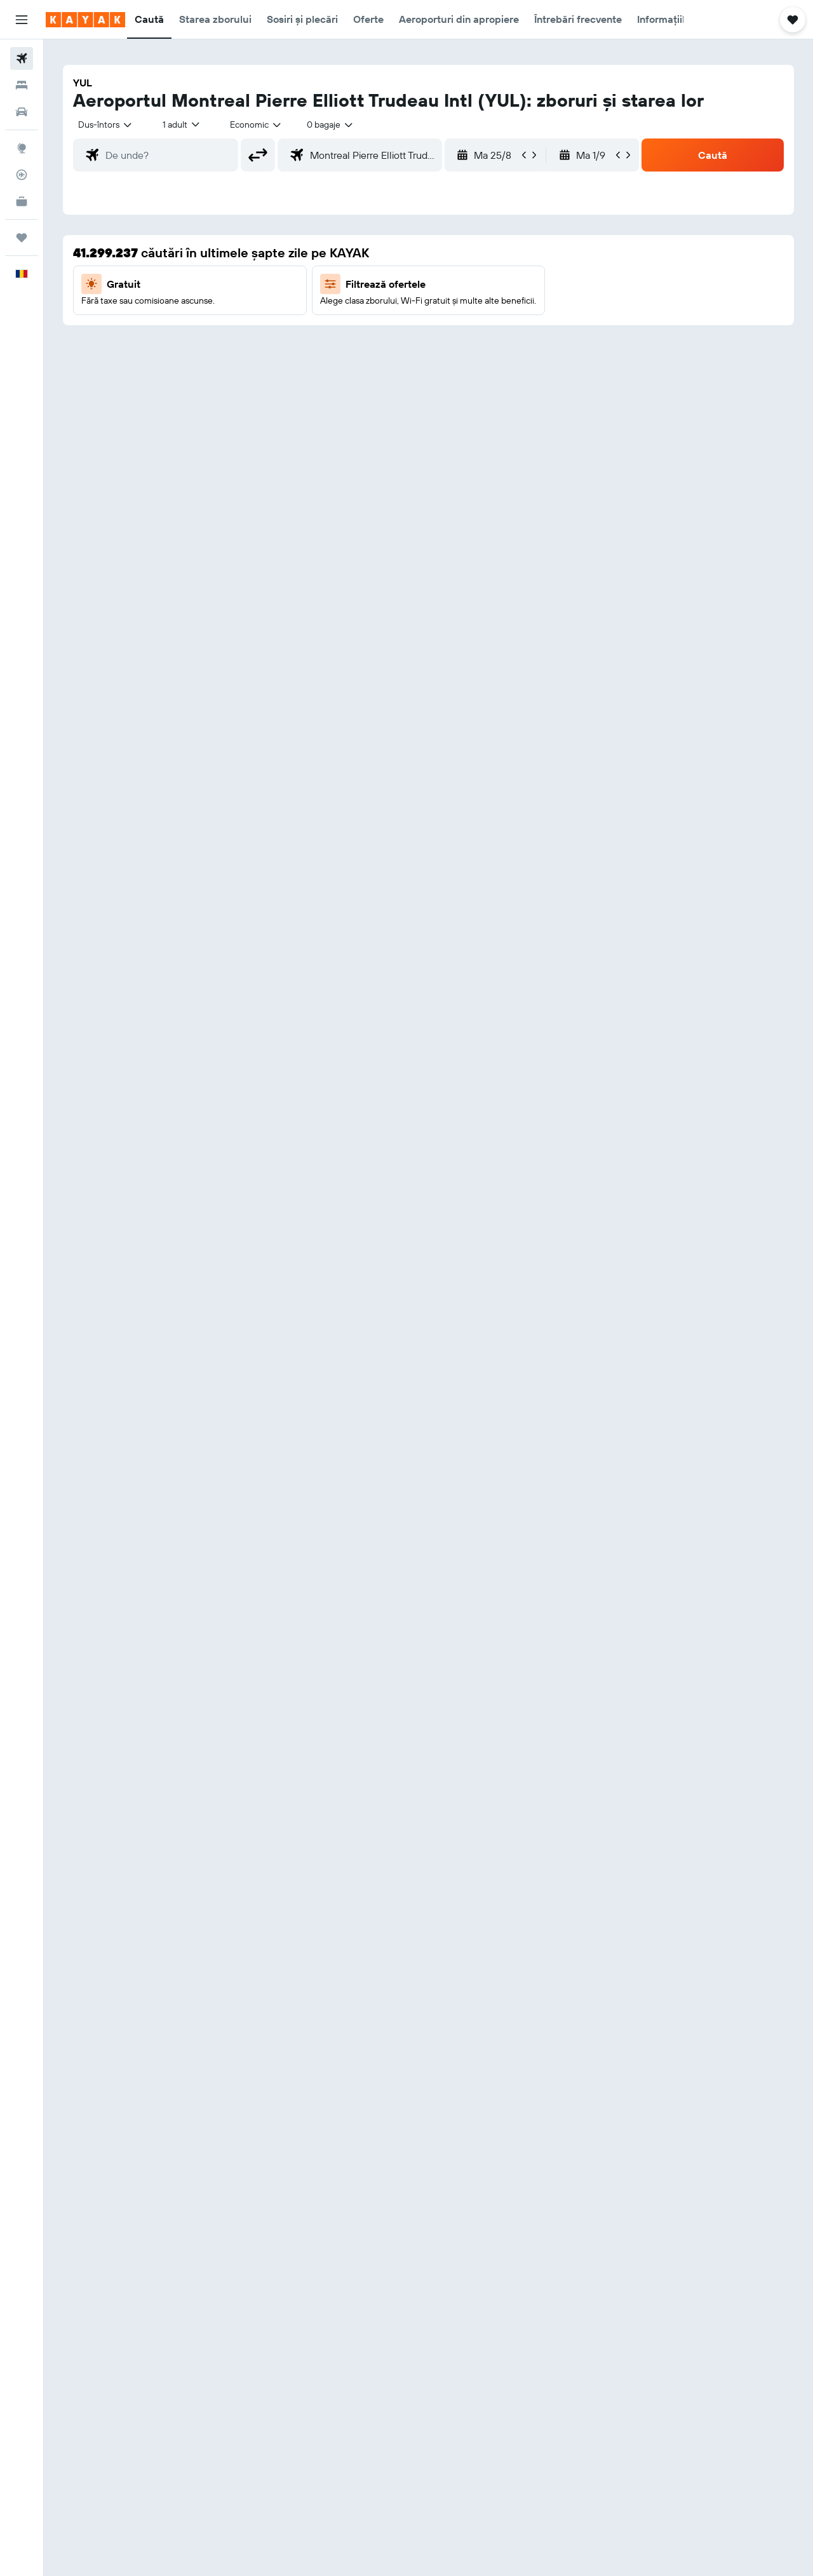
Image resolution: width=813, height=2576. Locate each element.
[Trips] (21, 237)
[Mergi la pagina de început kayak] (85, 19)
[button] (22, 20)
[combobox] (105, 124)
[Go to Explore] (21, 148)
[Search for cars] (21, 112)
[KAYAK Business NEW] (21, 201)
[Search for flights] (21, 58)
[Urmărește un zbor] (21, 174)
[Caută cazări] (21, 85)
